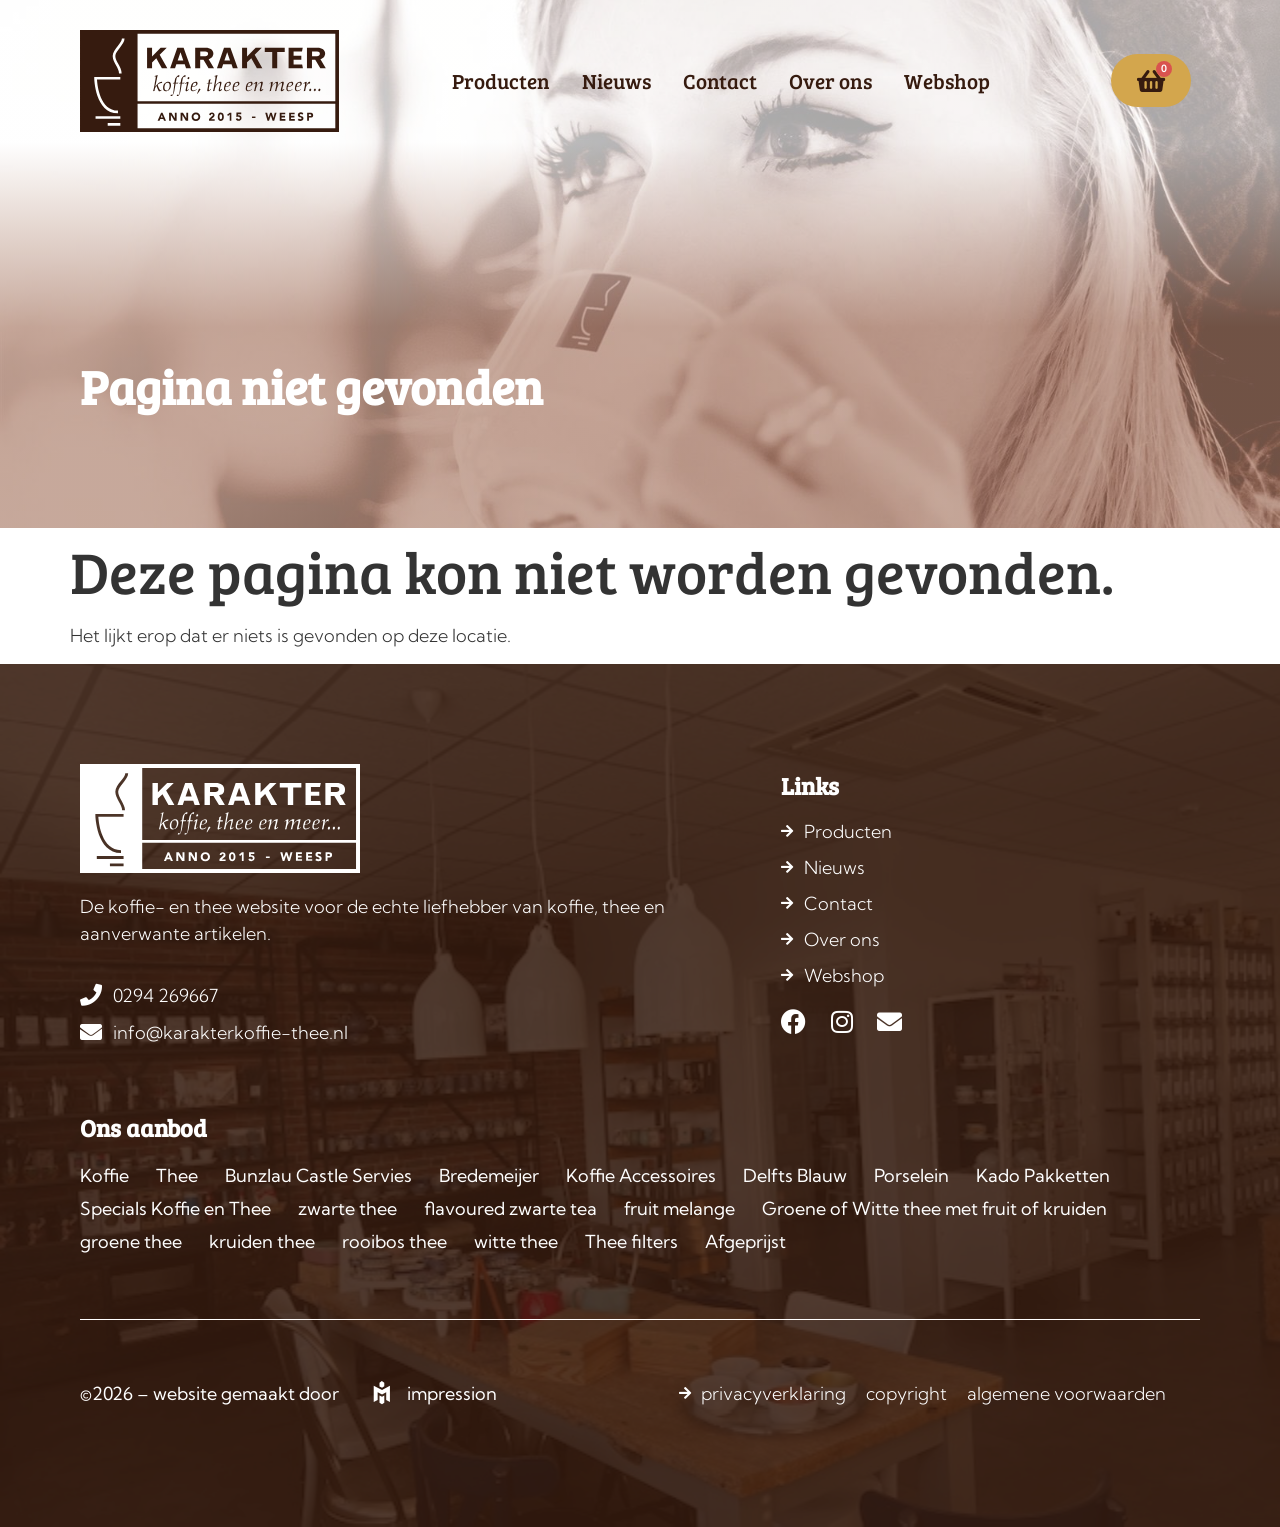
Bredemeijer (489, 1175)
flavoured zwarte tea (510, 1208)
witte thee (516, 1241)
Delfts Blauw (795, 1175)
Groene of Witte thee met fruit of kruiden (934, 1208)
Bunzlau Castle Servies (318, 1175)
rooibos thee (394, 1241)
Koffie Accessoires (641, 1175)
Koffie (104, 1175)
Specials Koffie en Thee (175, 1208)
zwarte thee (347, 1208)
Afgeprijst (745, 1241)
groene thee (131, 1241)
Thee (177, 1175)
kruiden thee (262, 1241)
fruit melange (679, 1208)
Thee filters (631, 1241)
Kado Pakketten (1043, 1175)
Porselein (911, 1175)
